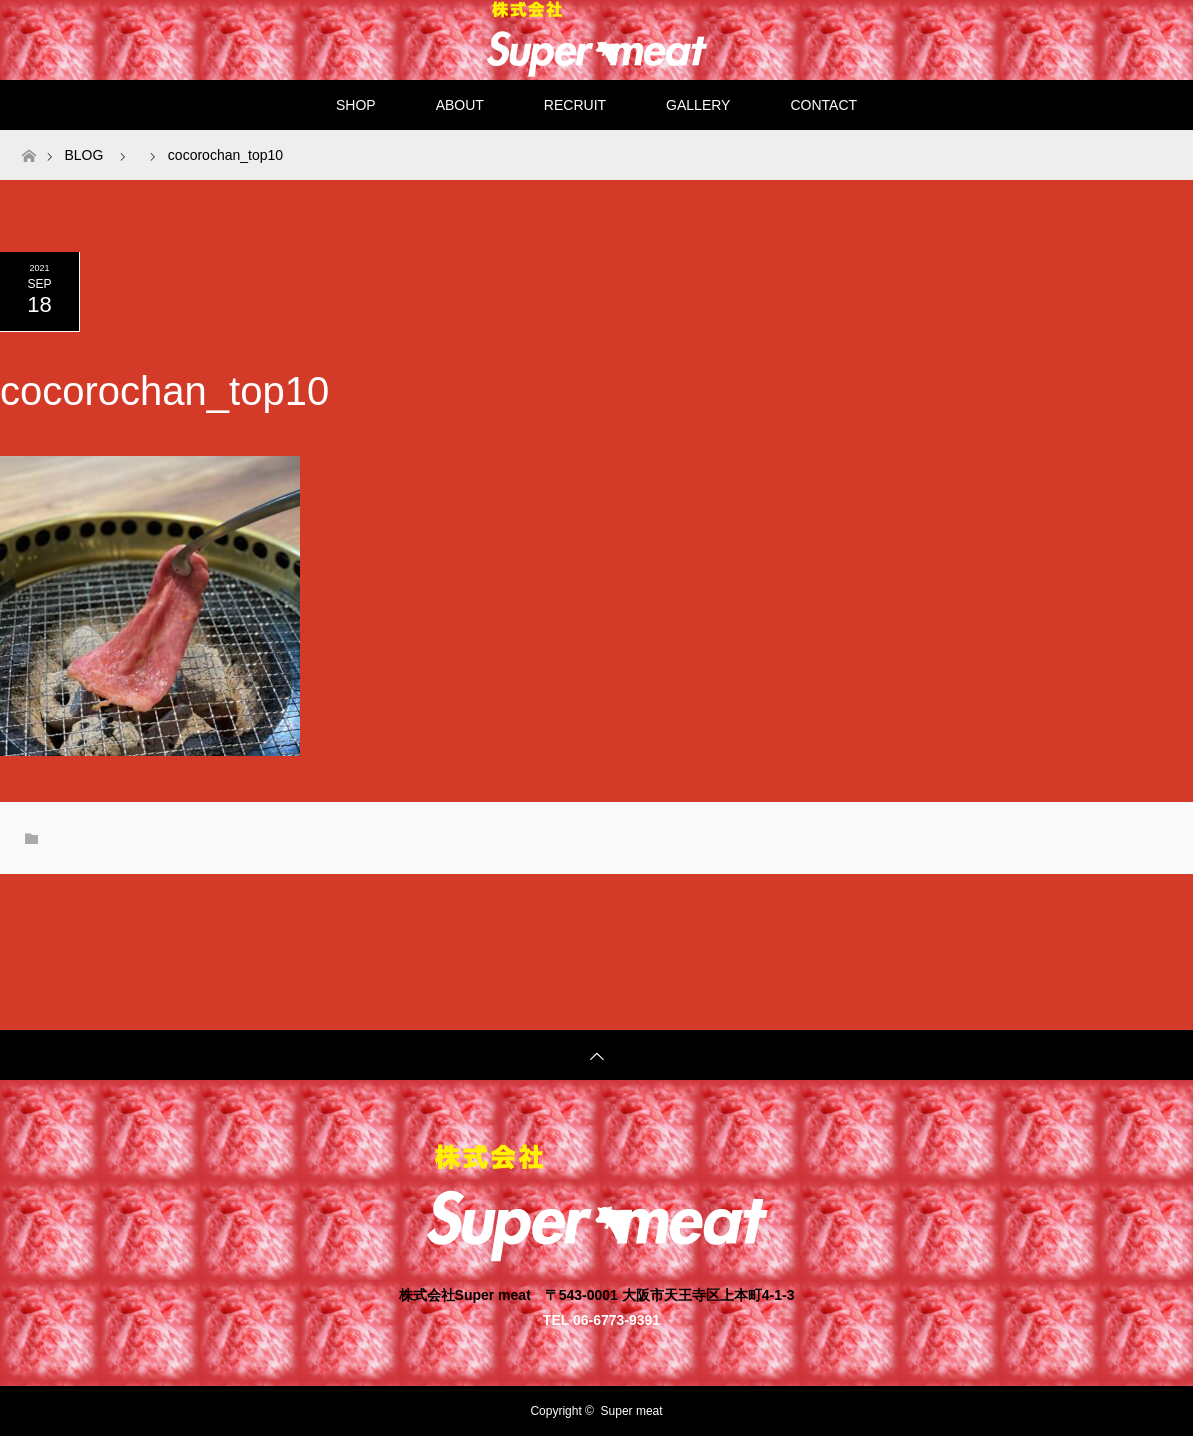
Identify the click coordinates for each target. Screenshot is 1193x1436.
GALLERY (698, 105)
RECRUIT (575, 105)
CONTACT (823, 105)
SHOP (356, 105)
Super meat (632, 1411)
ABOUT (460, 105)
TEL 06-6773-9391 (601, 1319)
